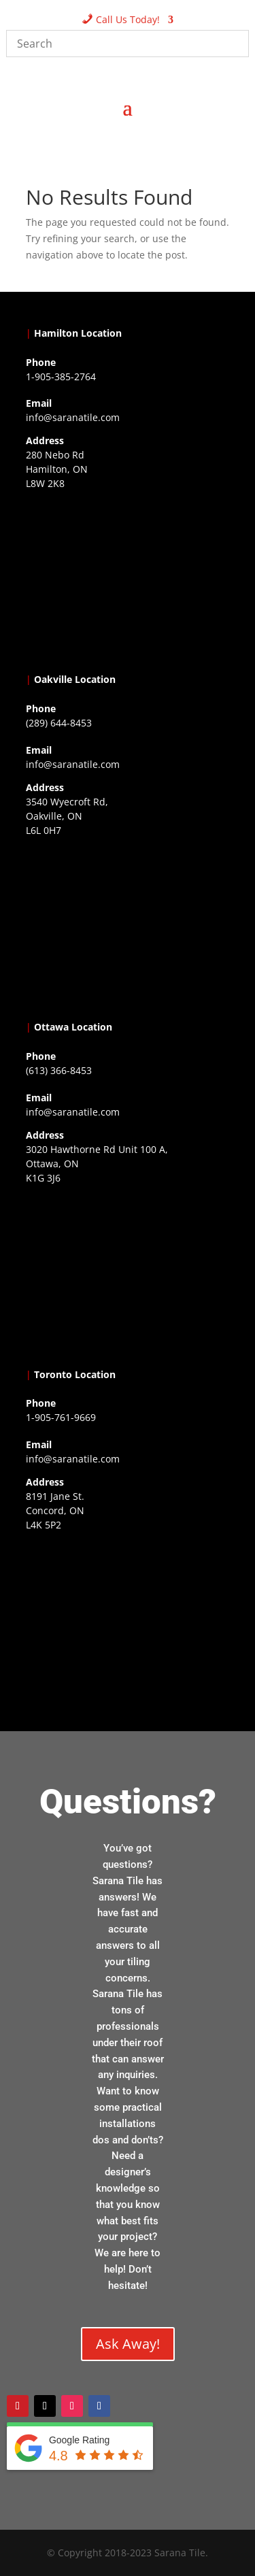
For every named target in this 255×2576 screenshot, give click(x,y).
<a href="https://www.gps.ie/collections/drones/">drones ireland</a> (128, 926)
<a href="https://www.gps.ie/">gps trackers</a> (128, 579)
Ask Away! (128, 2344)
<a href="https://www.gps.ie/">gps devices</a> (128, 1273)
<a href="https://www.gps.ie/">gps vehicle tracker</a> (128, 1620)
